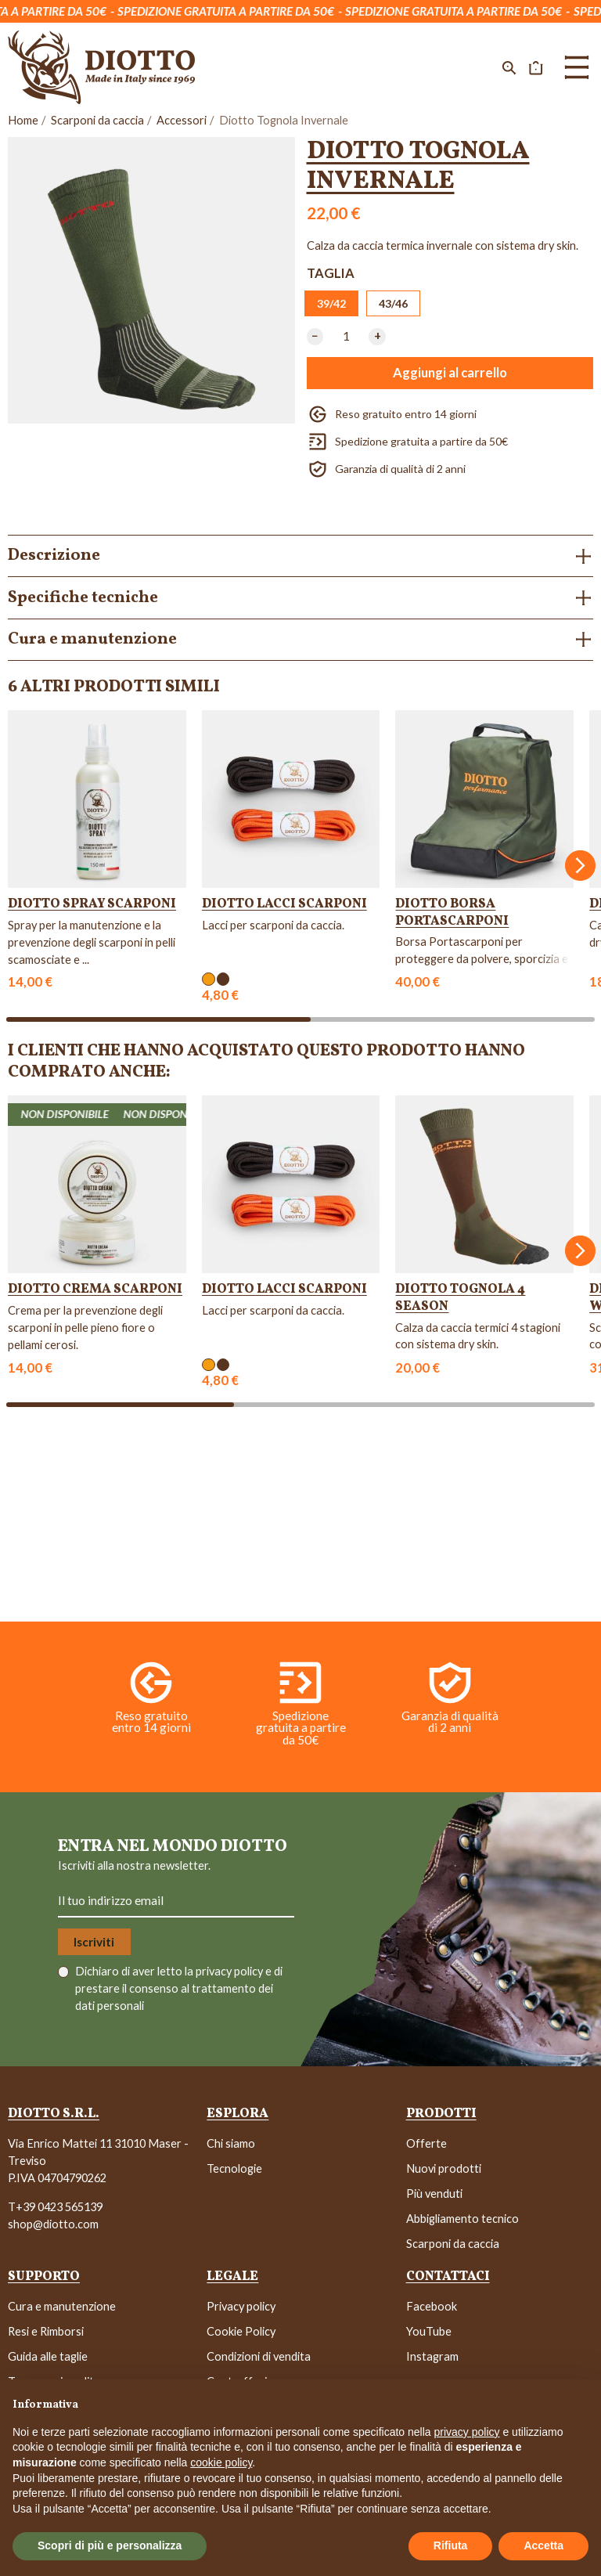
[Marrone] (223, 979)
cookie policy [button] (221, 2462)
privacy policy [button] (467, 2432)
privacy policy (230, 1971)
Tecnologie (234, 2168)
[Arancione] (208, 979)
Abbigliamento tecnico (462, 2218)
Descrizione (54, 555)
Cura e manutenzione (92, 639)
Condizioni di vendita (259, 2356)
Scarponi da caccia (97, 120)
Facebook (431, 2306)
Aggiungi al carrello (450, 373)
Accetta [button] (543, 2545)
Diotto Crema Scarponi (95, 1289)
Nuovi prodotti (443, 2168)
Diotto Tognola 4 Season (460, 1297)
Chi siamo (231, 2143)
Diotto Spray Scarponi (92, 904)
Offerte (426, 2143)
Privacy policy (241, 2306)
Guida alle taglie (48, 2356)
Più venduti (434, 2193)
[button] (509, 66)
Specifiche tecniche (83, 597)
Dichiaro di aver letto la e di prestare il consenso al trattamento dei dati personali (179, 1988)
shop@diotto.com (53, 2224)
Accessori (182, 120)
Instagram (432, 2356)
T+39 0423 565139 (55, 2206)
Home (23, 120)
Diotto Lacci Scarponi (284, 904)
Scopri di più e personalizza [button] (110, 2545)
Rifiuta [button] (451, 2545)
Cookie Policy (241, 2331)
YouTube (429, 2331)
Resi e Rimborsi (46, 2331)
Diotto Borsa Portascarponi (452, 912)
